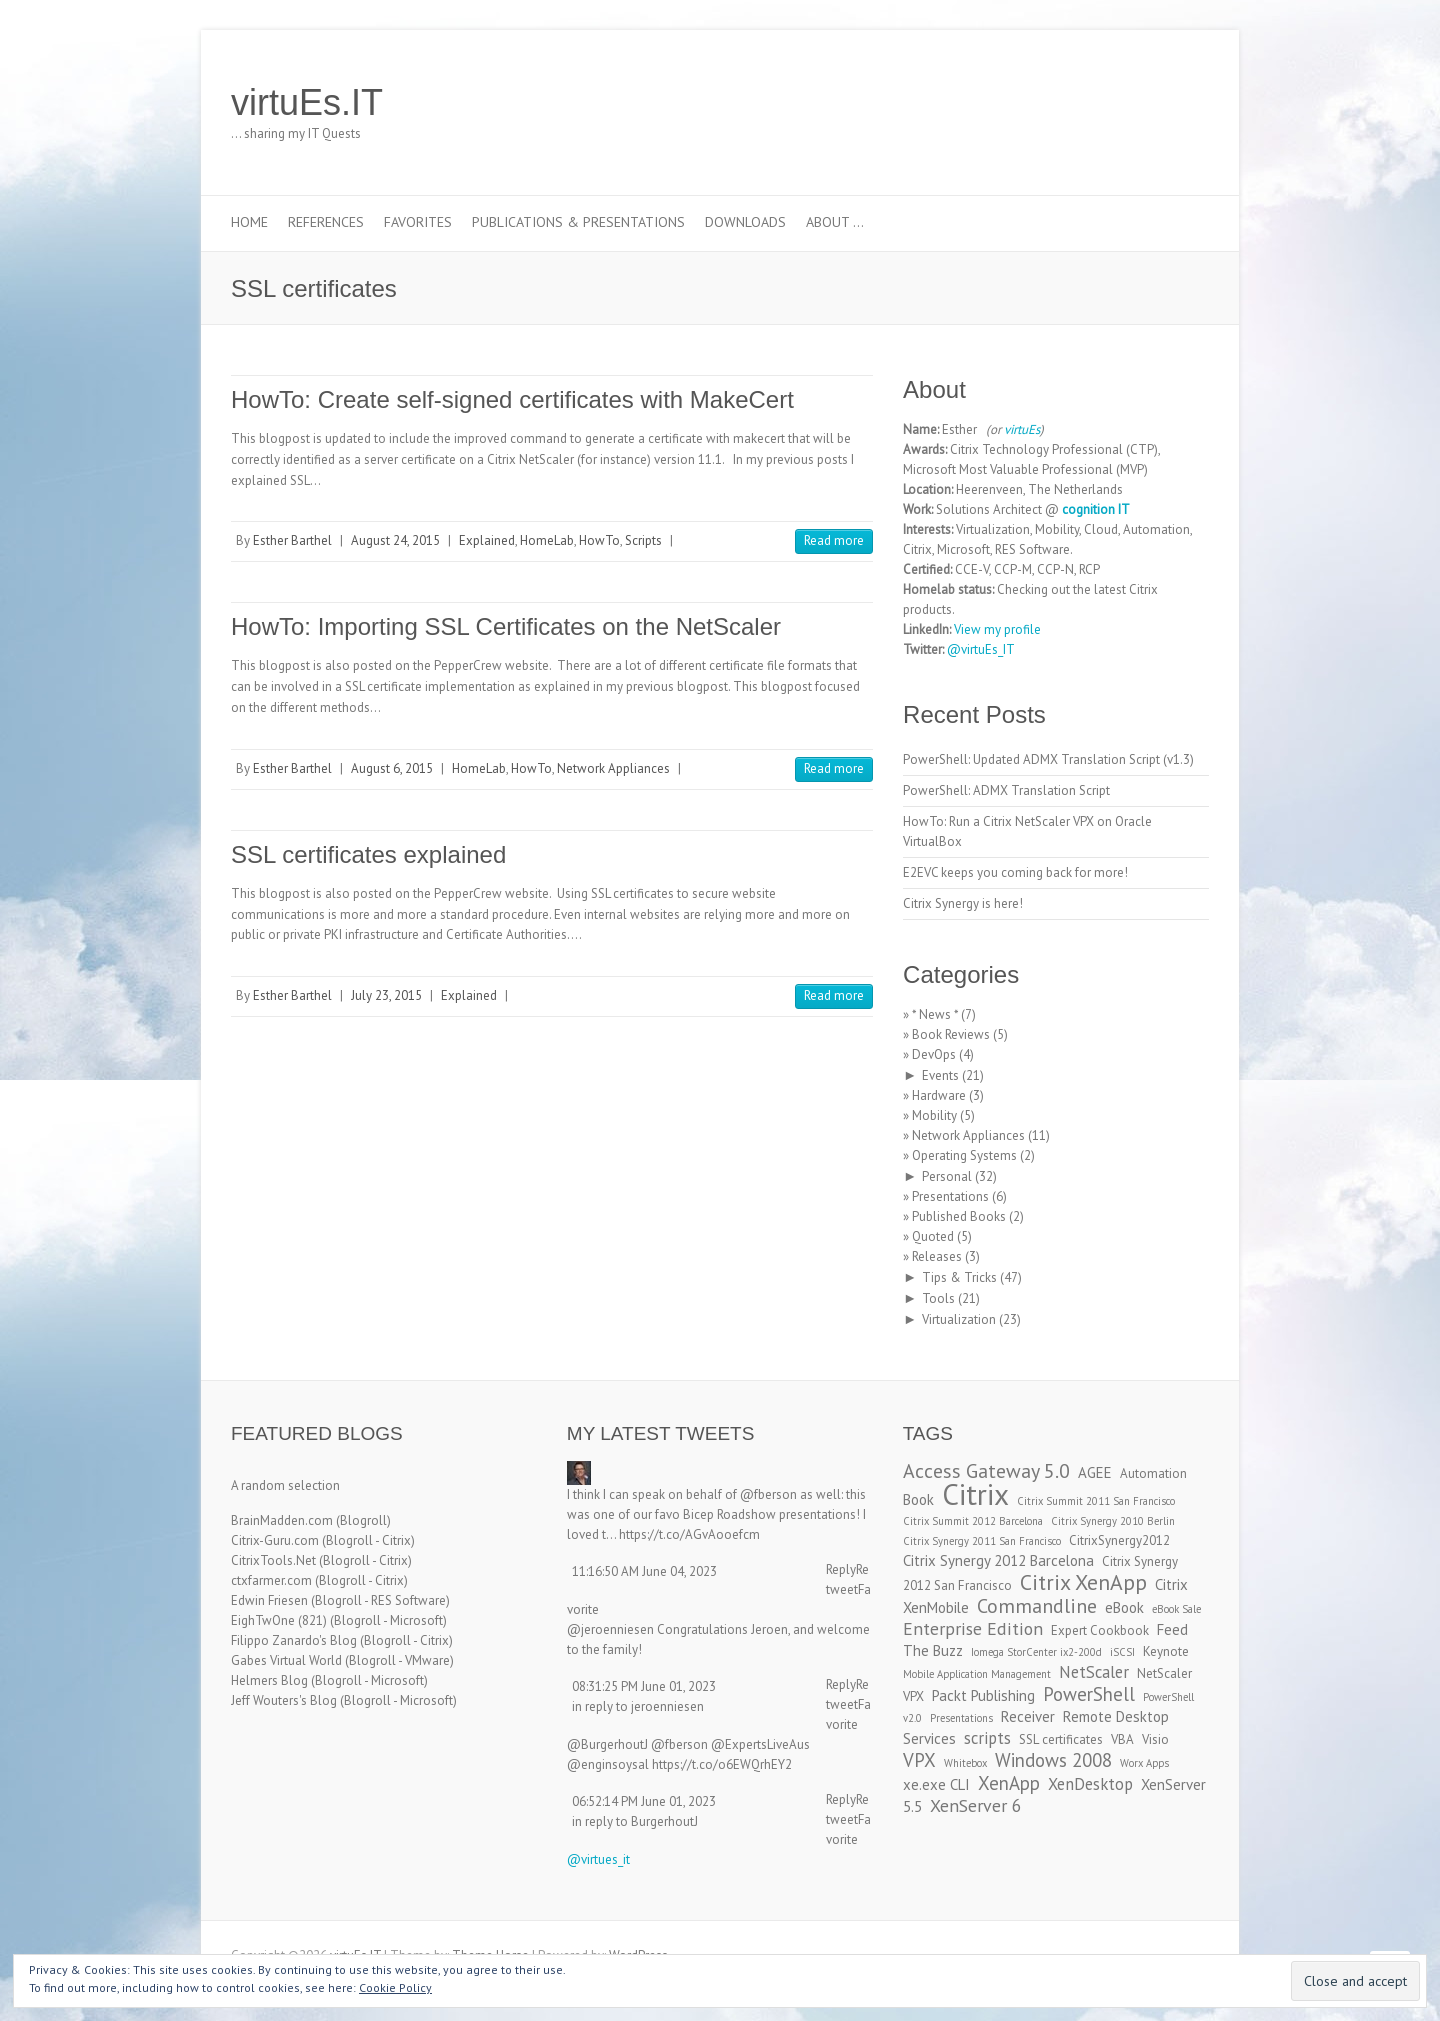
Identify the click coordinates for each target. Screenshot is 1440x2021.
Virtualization (959, 1319)
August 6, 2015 (392, 768)
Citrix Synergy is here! (963, 903)
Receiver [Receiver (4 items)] (1028, 1716)
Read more (834, 540)
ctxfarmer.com (271, 1580)
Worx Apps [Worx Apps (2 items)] (1144, 1763)
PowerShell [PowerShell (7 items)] (1089, 1694)
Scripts (643, 540)
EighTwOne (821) (279, 1620)
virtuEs (1022, 429)
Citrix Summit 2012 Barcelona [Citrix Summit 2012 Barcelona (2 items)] (973, 1521)
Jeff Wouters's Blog (284, 1700)
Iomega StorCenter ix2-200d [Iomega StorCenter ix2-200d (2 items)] (1036, 1652)
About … (835, 222)
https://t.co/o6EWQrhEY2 (722, 1764)
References (326, 222)
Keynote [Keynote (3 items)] (1166, 1651)
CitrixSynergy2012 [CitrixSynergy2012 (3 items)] (1119, 1540)
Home (249, 222)
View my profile (997, 629)
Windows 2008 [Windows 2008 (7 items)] (1053, 1760)
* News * (935, 1014)
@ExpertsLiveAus (760, 1744)
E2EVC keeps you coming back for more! (1015, 872)
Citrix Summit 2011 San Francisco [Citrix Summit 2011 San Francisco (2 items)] (1096, 1501)
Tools (938, 1298)
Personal (947, 1176)
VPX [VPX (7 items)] (919, 1760)
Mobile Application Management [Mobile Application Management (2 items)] (977, 1674)
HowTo (599, 540)
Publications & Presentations (578, 222)
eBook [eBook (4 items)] (1124, 1607)
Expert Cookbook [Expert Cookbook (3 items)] (1100, 1630)
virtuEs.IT (307, 102)
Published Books (959, 1216)
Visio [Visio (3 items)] (1155, 1739)
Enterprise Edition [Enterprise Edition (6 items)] (973, 1628)
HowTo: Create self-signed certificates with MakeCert (512, 399)
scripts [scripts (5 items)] (987, 1738)
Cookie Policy (395, 1987)
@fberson (768, 1494)
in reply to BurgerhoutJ (635, 1821)
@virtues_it (598, 1859)
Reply (841, 1569)
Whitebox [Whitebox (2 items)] (965, 1763)
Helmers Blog (269, 1680)
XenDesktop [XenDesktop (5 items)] (1090, 1784)
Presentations (950, 1196)
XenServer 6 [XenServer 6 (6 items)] (976, 1805)
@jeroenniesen (610, 1629)
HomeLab (547, 540)
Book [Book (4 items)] (918, 1499)
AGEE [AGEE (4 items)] (1095, 1472)
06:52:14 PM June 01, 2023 (644, 1801)
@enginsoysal (608, 1764)
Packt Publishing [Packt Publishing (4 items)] (983, 1695)
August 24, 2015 (395, 540)
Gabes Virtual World (286, 1660)
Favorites (418, 222)
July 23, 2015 (386, 995)
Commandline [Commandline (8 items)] (1037, 1605)
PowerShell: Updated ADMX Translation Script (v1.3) (1048, 759)
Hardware (939, 1095)
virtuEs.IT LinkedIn (1129, 103)
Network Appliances (613, 768)
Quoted (933, 1236)
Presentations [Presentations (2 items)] (961, 1718)
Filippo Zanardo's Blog (294, 1640)
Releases (937, 1256)
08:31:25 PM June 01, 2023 (644, 1686)
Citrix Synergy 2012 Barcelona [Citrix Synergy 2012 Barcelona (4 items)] (998, 1560)
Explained (487, 540)
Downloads (745, 222)
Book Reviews (951, 1034)
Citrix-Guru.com (275, 1540)
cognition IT (1096, 509)
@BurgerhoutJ (607, 1744)
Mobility (934, 1115)
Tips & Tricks (959, 1277)
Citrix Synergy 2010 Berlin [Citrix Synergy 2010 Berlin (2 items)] (1113, 1521)
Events (940, 1075)
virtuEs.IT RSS (1159, 103)
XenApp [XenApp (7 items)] (1009, 1783)
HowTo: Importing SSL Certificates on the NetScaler (506, 626)
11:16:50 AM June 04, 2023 (644, 1571)
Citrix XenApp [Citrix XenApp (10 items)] (1083, 1582)
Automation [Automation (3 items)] (1153, 1473)
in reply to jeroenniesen (638, 1706)
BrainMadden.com (282, 1520)
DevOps (934, 1054)
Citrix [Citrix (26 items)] (975, 1494)
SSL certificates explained (368, 854)
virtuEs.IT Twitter (1099, 103)
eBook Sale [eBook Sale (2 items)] (1176, 1609)
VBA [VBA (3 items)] (1122, 1739)
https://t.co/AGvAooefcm (689, 1534)
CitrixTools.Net (273, 1560)
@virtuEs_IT (981, 649)
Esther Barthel (292, 540)
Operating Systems (964, 1155)
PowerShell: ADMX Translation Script (1006, 790)
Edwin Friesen (269, 1600)
